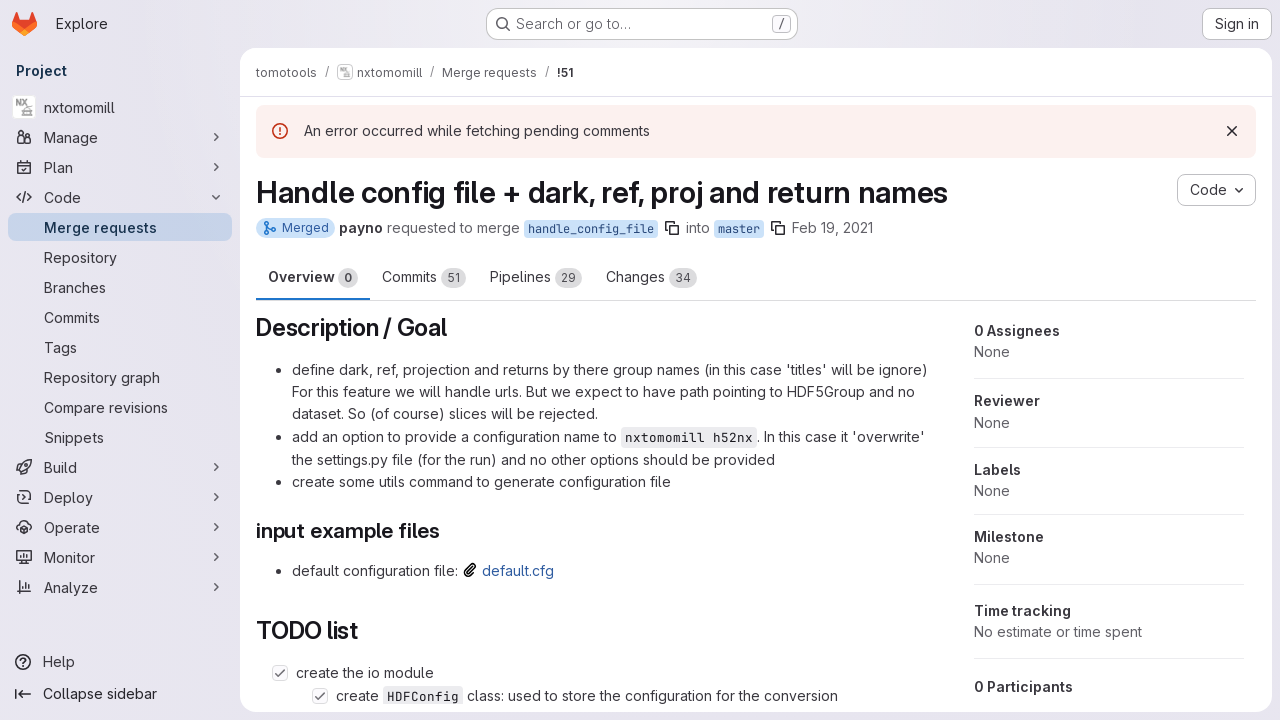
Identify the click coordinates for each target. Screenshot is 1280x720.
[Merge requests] (120, 227)
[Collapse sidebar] (120, 694)
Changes (651, 278)
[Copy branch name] (672, 228)
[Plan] (120, 167)
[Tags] (120, 347)
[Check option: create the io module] (280, 673)
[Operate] (120, 527)
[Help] (120, 662)
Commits (424, 278)
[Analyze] (120, 587)
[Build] (120, 467)
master (739, 229)
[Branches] (120, 287)
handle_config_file (591, 229)
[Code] (120, 197)
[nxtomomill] (120, 107)
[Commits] (120, 317)
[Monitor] (120, 557)
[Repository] (120, 257)
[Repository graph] (120, 377)
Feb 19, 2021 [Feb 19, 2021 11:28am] (832, 227)
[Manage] (120, 137)
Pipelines (536, 278)
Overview (313, 278)
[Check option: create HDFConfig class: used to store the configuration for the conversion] (320, 696)
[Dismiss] (1232, 131)
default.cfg (518, 570)
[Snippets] (120, 437)
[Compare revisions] (120, 407)
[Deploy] (120, 497)
